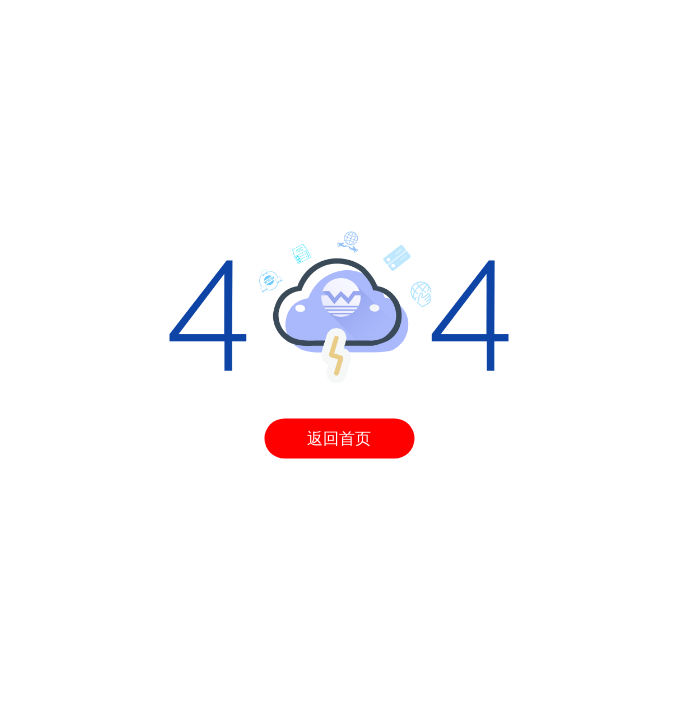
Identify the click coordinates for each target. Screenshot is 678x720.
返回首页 (339, 437)
